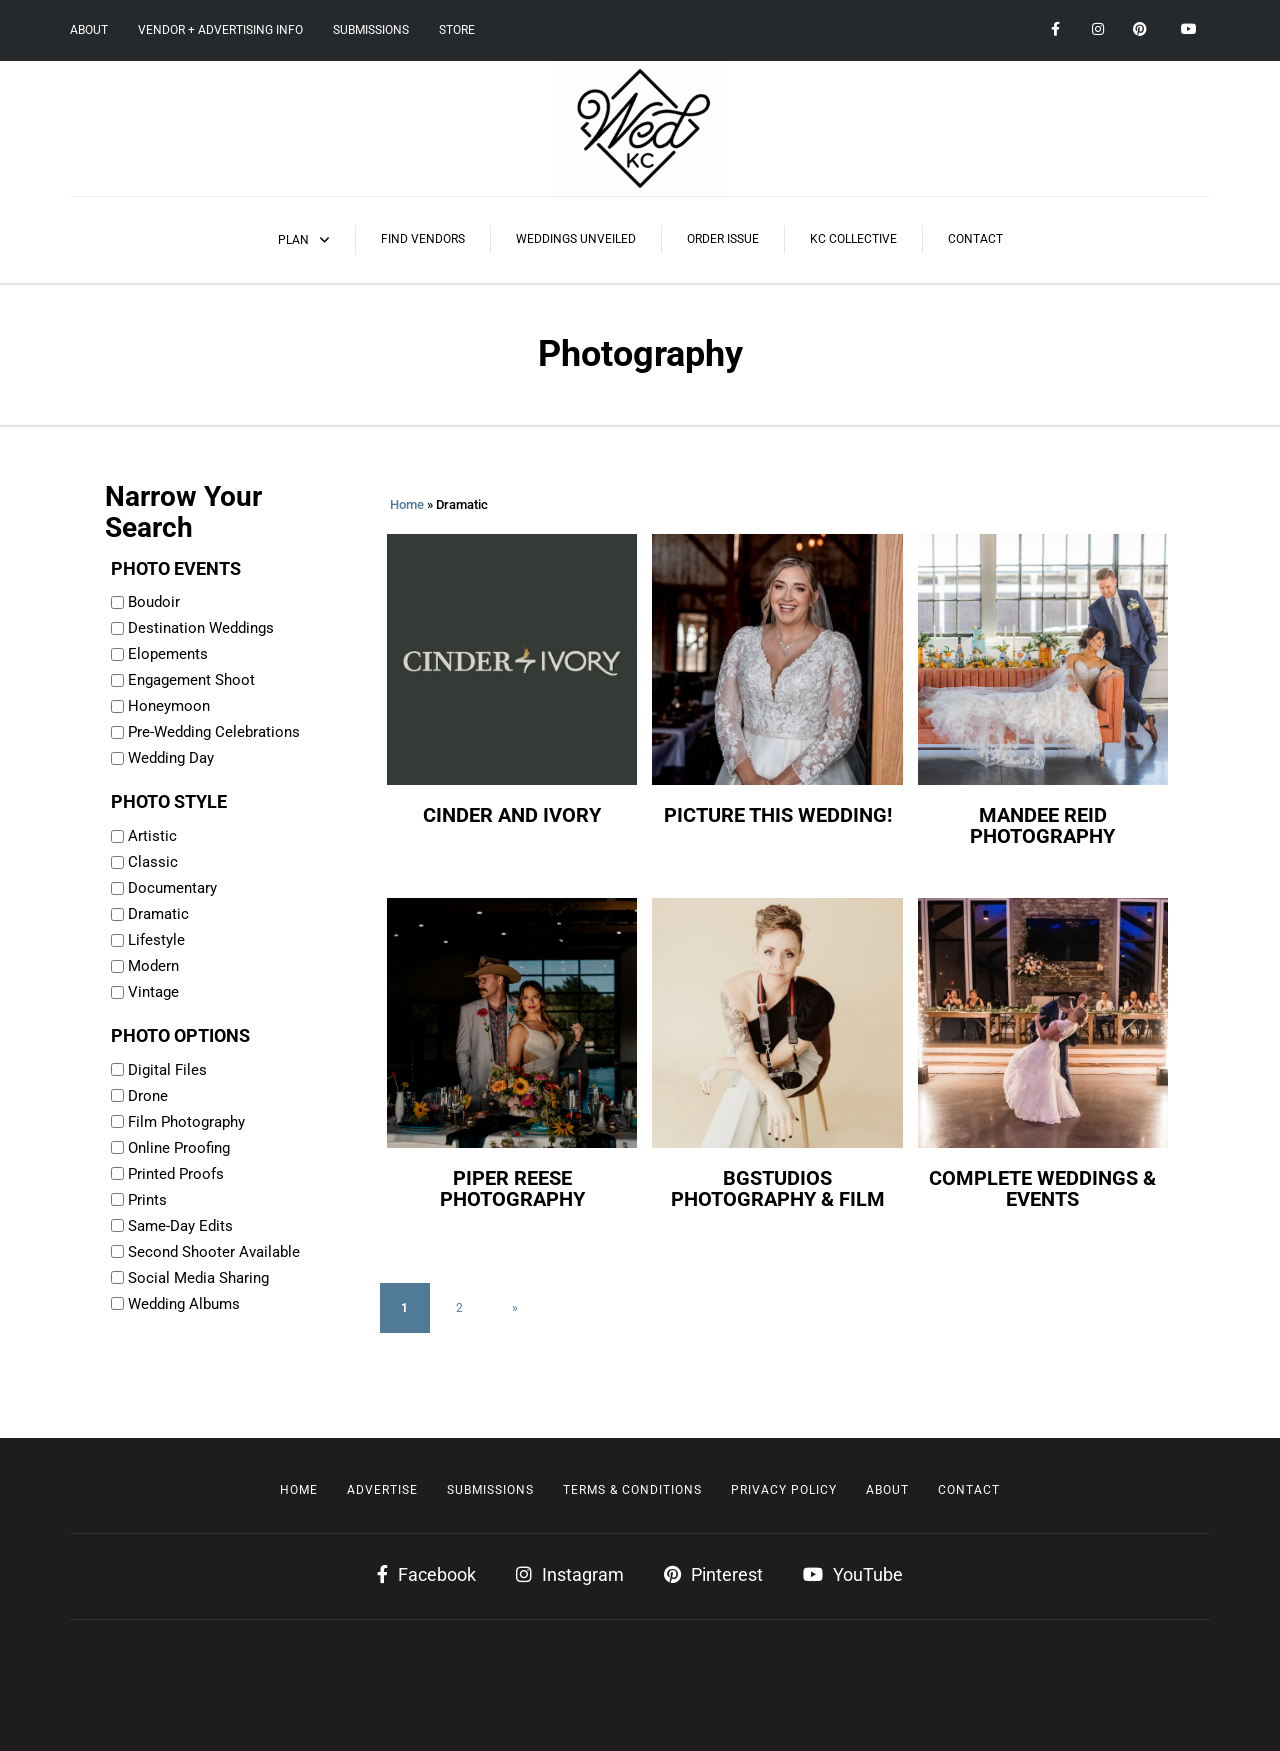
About (89, 30)
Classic (153, 862)
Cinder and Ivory (512, 815)
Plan (293, 240)
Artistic (152, 836)
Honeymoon (169, 706)
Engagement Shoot (191, 680)
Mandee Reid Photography (1042, 826)
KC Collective (853, 239)
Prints (147, 1200)
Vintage (153, 992)
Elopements (168, 654)
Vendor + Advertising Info (220, 30)
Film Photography (186, 1122)
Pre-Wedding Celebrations (214, 732)
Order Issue (723, 239)
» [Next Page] (515, 1308)
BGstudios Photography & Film (778, 1189)
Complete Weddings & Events (1042, 1189)
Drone (148, 1096)
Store (457, 30)
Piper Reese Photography (512, 1189)
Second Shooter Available (214, 1252)
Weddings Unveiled (576, 239)
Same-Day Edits (180, 1226)
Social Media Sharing (198, 1278)
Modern (153, 966)
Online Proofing (179, 1148)
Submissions (371, 30)
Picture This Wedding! (778, 815)
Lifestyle (156, 940)
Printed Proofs (176, 1174)
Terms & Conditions (632, 1490)
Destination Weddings (201, 628)
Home (407, 504)
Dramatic (158, 914)
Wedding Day (171, 758)
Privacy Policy (784, 1490)
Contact (975, 239)
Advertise (382, 1490)
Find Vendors (423, 239)
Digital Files (167, 1070)
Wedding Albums (184, 1304)
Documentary (172, 888)
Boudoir (154, 602)
